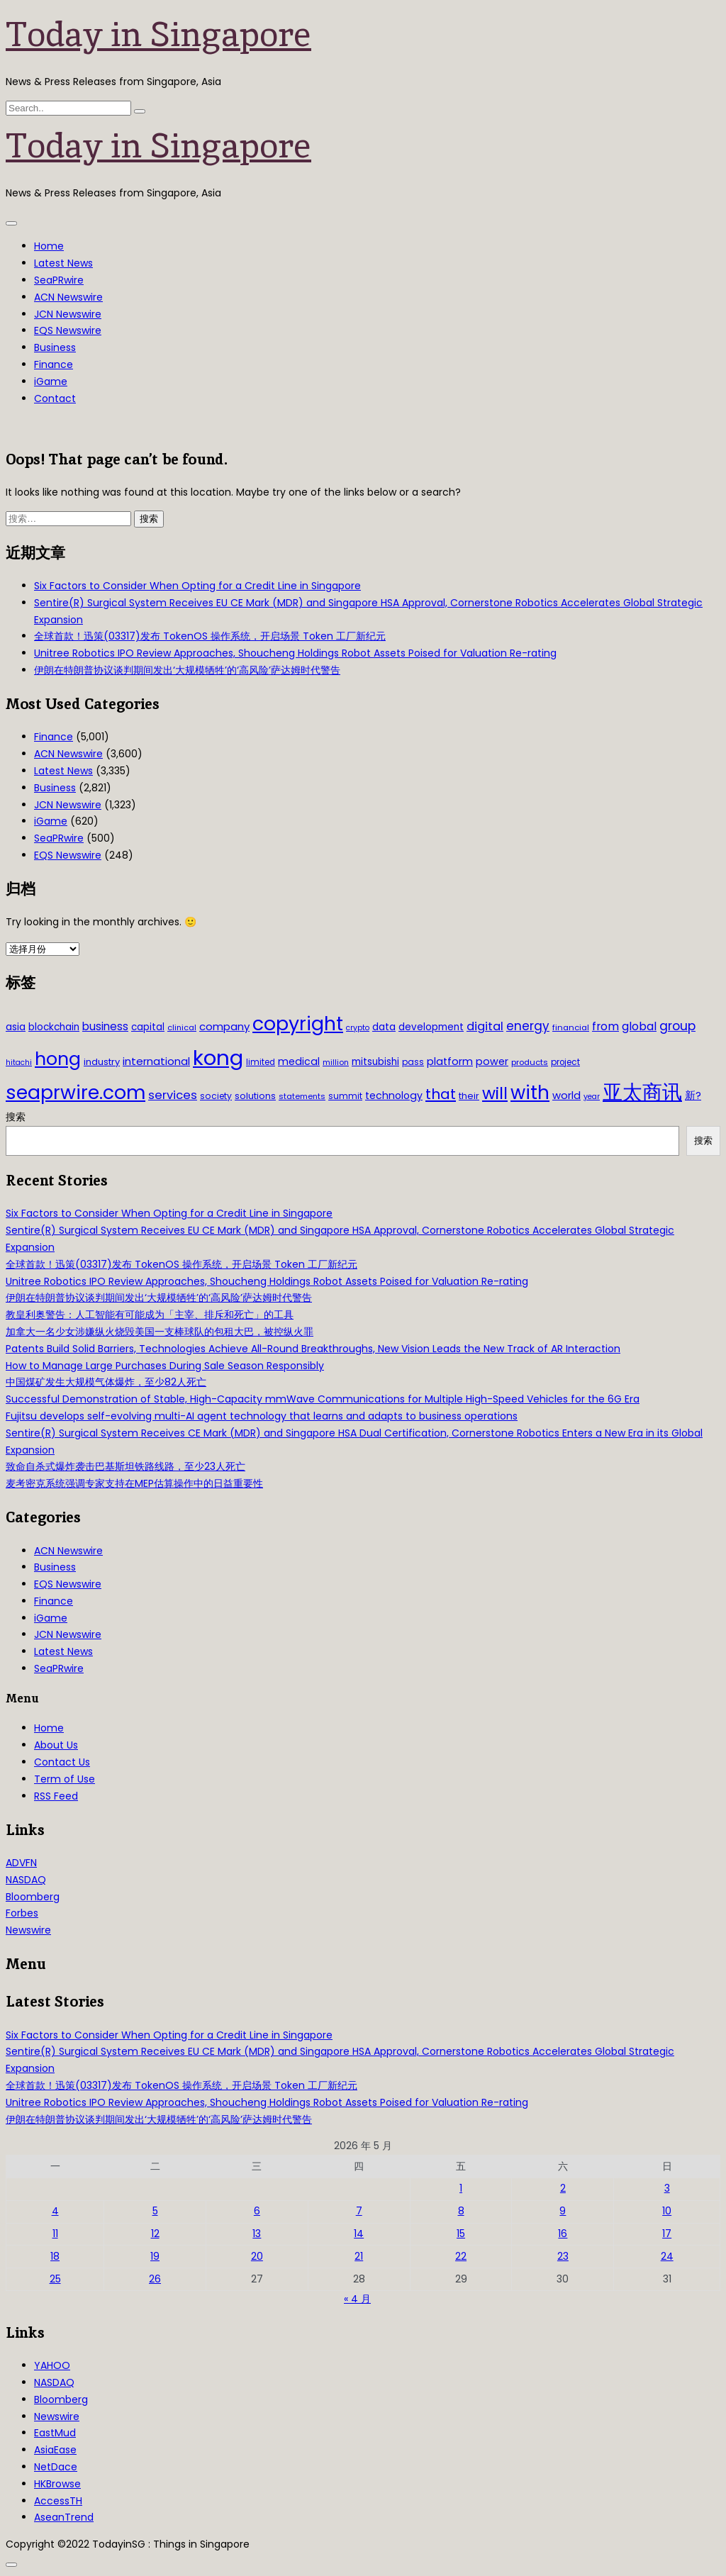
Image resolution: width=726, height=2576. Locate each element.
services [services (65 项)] (172, 1095)
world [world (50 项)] (566, 1095)
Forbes (22, 1913)
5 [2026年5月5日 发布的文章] (155, 2211)
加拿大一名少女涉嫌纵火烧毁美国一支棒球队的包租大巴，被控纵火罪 (159, 1332)
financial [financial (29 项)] (570, 1027)
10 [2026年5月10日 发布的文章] (666, 2211)
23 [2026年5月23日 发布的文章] (563, 2256)
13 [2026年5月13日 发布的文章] (256, 2233)
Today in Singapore (158, 34)
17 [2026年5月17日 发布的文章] (666, 2233)
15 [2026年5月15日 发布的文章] (461, 2233)
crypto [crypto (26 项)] (357, 1027)
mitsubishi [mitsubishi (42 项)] (375, 1062)
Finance (53, 364)
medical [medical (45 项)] (299, 1061)
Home (49, 246)
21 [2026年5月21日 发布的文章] (358, 2256)
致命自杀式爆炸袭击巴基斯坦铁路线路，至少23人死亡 (125, 1466)
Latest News (63, 263)
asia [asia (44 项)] (16, 1027)
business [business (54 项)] (105, 1026)
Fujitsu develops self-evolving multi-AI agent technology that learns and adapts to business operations (262, 1416)
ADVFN (21, 1863)
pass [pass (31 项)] (413, 1062)
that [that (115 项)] (440, 1094)
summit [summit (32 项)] (345, 1096)
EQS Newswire (67, 330)
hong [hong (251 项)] (58, 1059)
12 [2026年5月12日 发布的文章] (155, 2233)
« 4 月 (357, 2299)
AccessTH (58, 2501)
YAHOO (52, 2365)
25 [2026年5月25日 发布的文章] (55, 2279)
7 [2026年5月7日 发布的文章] (359, 2211)
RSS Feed (56, 1796)
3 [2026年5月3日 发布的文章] (667, 2188)
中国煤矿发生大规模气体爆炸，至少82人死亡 (106, 1382)
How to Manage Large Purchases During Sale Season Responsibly (165, 1366)
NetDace (55, 2467)
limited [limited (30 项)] (260, 1062)
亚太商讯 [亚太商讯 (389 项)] (642, 1092)
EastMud (55, 2433)
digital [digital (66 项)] (485, 1026)
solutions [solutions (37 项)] (255, 1096)
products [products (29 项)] (529, 1062)
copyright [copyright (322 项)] (297, 1023)
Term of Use (64, 1779)
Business (55, 347)
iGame (50, 381)
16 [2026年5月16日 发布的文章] (562, 2233)
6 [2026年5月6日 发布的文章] (257, 2211)
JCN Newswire (67, 314)
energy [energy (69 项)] (527, 1026)
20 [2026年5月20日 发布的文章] (257, 2256)
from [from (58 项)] (605, 1026)
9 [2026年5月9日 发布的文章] (562, 2211)
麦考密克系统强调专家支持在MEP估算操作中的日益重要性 (134, 1483)
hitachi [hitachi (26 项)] (19, 1062)
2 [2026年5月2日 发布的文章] (563, 2188)
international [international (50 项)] (156, 1061)
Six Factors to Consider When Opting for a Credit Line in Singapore (197, 586)
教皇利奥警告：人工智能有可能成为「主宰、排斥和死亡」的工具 (150, 1314)
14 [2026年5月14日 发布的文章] (359, 2233)
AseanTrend (64, 2517)
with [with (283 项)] (529, 1092)
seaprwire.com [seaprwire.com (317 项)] (75, 1092)
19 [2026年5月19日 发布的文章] (155, 2256)
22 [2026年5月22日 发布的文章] (461, 2256)
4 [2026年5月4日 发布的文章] (55, 2211)
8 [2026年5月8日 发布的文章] (461, 2211)
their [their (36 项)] (469, 1096)
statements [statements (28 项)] (302, 1096)
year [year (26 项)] (591, 1096)
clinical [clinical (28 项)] (181, 1027)
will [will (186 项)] (495, 1093)
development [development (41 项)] (431, 1027)
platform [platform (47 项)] (450, 1061)
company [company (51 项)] (224, 1026)
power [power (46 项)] (492, 1061)
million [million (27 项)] (336, 1062)
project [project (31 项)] (565, 1062)
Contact (55, 398)
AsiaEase (55, 2450)
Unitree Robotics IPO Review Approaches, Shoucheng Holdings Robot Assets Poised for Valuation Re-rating (295, 653)
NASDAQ (26, 1880)
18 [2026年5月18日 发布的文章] (55, 2256)
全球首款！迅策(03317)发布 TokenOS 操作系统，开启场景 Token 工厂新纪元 (210, 636)
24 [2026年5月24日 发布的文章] (667, 2256)
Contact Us (62, 1762)
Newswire (28, 1930)
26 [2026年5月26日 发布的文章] (155, 2279)
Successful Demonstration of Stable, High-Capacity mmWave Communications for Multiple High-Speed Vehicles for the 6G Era (323, 1399)
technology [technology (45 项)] (394, 1095)
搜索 (16, 1117)
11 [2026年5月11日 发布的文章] (55, 2233)
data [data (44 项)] (384, 1027)
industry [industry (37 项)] (102, 1062)
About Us (56, 1745)
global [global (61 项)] (639, 1026)
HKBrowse (57, 2484)
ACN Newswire (68, 297)
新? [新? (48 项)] (693, 1095)
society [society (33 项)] (216, 1096)
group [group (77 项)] (677, 1026)
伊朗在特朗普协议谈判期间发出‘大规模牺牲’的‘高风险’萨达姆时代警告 (187, 670)
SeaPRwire (59, 280)
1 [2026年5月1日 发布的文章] (460, 2188)
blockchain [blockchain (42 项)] (53, 1027)
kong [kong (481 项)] (218, 1057)
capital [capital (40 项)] (147, 1027)
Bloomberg (33, 1897)
